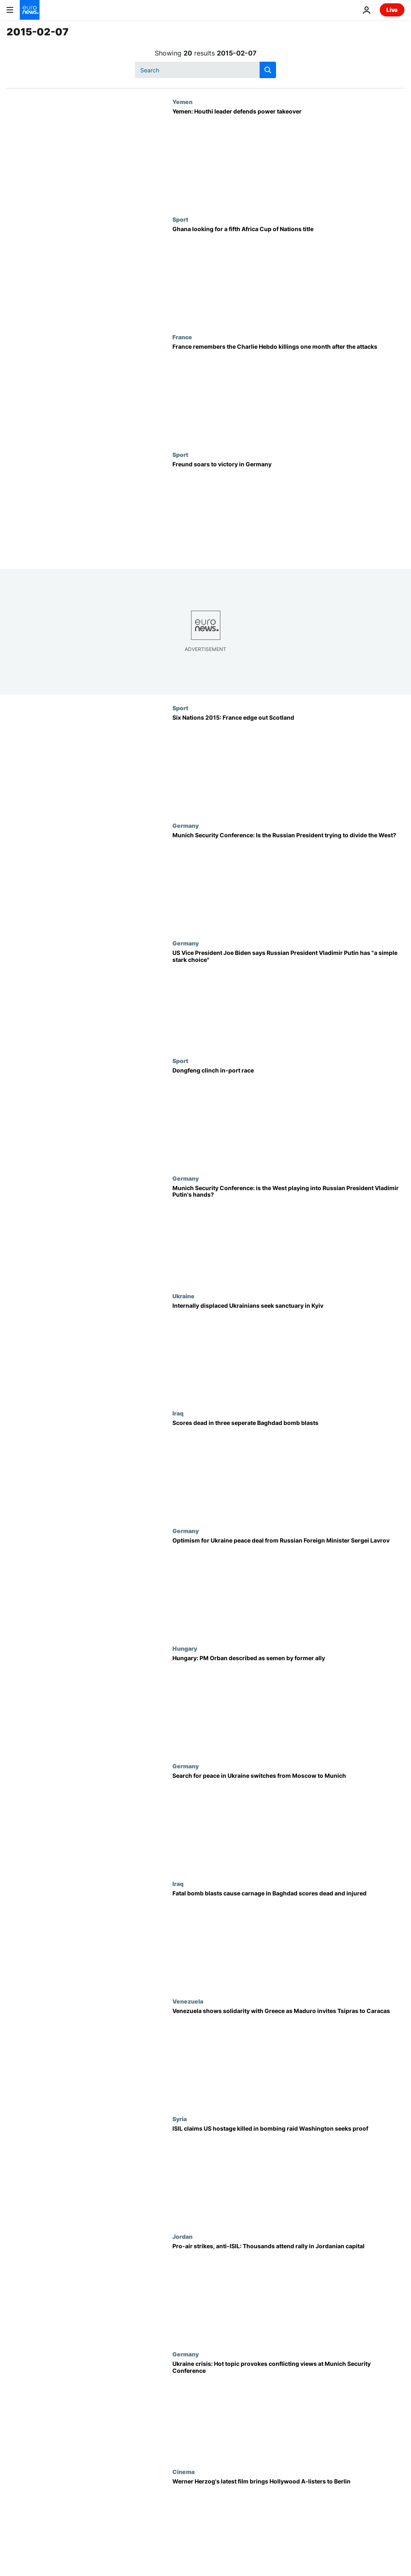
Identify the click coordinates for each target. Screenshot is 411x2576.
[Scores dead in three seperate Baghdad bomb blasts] (288, 1468)
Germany (185, 825)
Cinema (183, 2471)
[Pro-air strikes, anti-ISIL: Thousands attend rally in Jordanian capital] (288, 2292)
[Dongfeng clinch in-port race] (288, 1116)
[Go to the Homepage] (29, 10)
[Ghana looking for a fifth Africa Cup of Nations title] (288, 275)
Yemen (182, 101)
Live (392, 9)
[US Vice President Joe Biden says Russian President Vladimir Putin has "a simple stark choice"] (288, 998)
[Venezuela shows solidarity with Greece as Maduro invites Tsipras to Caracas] (288, 2057)
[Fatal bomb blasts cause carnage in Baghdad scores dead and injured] (288, 1939)
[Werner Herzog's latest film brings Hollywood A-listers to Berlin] (288, 2527)
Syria (179, 2118)
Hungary (184, 1648)
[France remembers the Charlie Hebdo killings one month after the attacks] (288, 392)
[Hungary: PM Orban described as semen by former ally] (288, 1704)
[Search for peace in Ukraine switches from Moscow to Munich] (288, 1821)
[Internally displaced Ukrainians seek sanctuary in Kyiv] (288, 1351)
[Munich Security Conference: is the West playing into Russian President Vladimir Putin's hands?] (288, 1234)
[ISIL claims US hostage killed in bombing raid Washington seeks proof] (288, 2174)
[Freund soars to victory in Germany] (288, 510)
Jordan (182, 2236)
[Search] (205, 70)
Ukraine (183, 1296)
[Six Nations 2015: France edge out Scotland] (288, 763)
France (182, 337)
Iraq (177, 1413)
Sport (180, 219)
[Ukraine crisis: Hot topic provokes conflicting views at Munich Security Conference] (288, 2409)
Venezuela (187, 2001)
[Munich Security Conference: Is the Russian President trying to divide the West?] (288, 881)
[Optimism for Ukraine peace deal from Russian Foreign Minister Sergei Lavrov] (288, 1586)
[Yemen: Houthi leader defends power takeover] (288, 157)
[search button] (268, 70)
